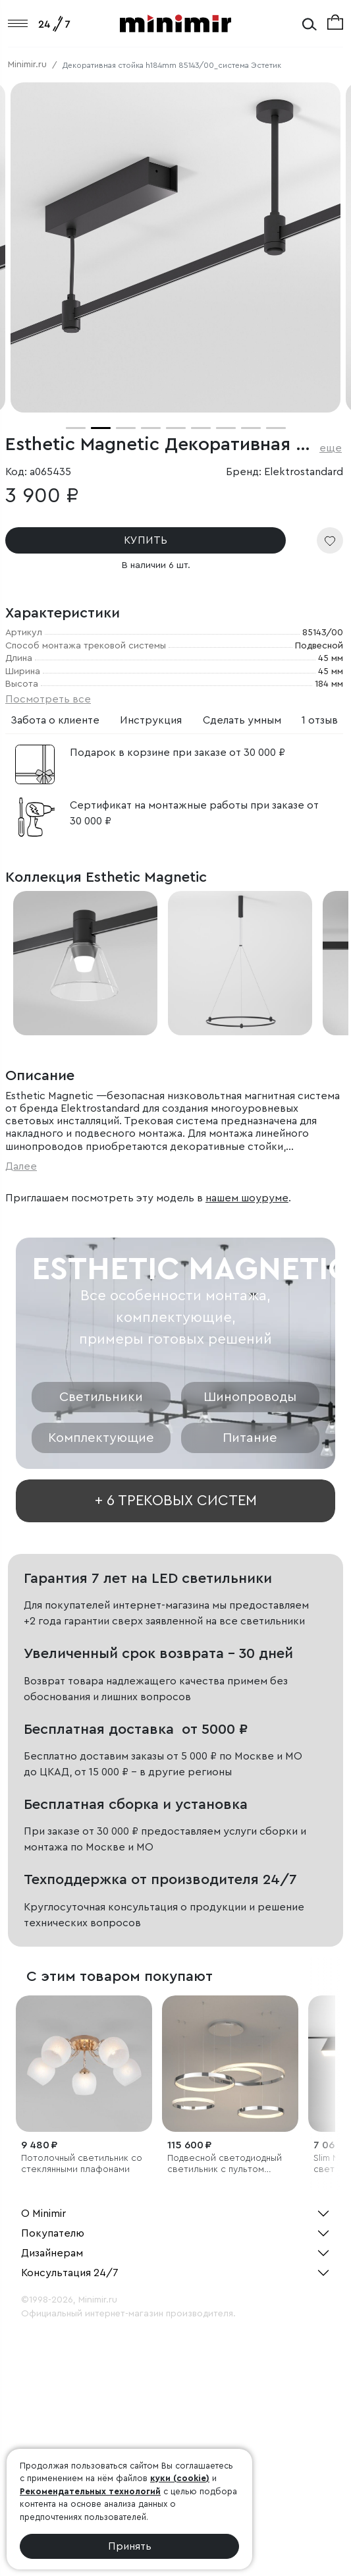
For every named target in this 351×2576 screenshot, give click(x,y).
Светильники (101, 1397)
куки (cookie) (179, 2478)
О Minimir (43, 2213)
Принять (129, 2546)
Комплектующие (101, 1438)
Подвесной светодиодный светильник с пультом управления (224, 2164)
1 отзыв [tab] (320, 720)
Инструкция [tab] (151, 720)
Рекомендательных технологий (90, 2491)
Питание (250, 1438)
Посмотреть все (48, 699)
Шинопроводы (249, 1397)
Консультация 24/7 (70, 2273)
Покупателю (52, 2233)
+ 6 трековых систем (176, 1500)
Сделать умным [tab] (242, 720)
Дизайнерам (52, 2253)
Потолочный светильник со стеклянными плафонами (81, 2164)
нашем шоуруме (246, 1198)
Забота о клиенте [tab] (55, 720)
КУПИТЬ (144, 540)
